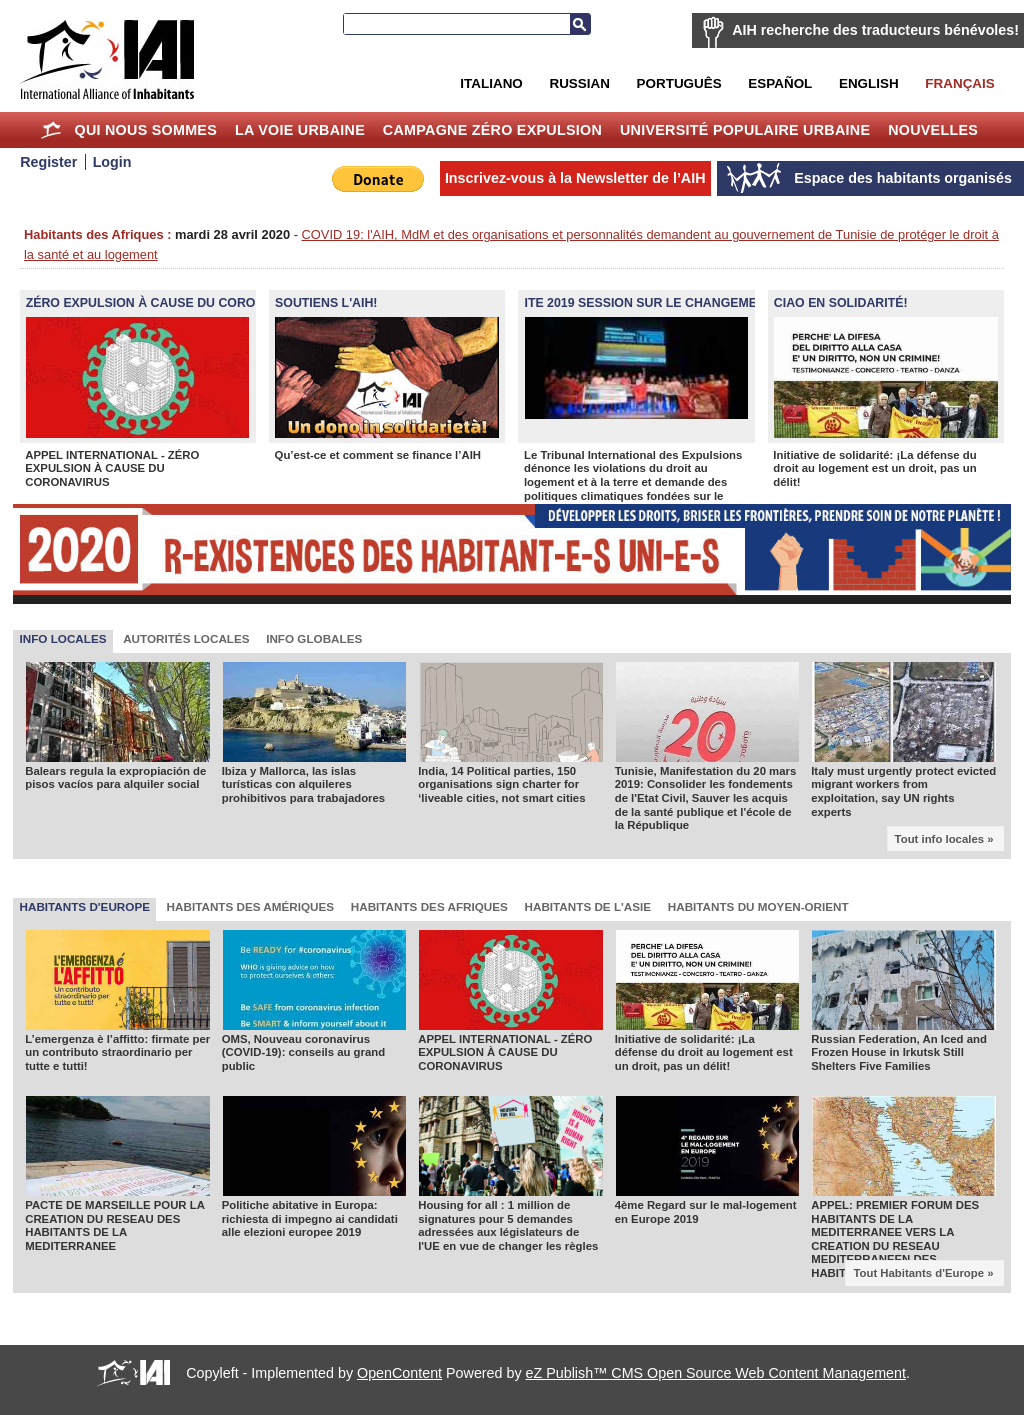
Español (780, 83)
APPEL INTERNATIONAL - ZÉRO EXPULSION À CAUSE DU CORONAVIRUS (112, 468)
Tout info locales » (944, 839)
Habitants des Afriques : (97, 234)
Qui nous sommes (145, 130)
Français (959, 83)
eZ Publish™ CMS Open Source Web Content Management (716, 1373)
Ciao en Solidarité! (841, 303)
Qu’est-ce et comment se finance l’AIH (378, 455)
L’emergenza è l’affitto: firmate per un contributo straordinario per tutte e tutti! (117, 1052)
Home (51, 130)
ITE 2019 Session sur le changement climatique (688, 303)
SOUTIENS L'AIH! (326, 303)
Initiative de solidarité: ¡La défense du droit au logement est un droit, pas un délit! (874, 468)
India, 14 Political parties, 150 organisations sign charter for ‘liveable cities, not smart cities (501, 784)
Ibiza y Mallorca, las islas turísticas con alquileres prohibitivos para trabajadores (304, 784)
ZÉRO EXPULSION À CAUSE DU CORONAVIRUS (168, 303)
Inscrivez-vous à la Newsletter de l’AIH (575, 178)
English (869, 83)
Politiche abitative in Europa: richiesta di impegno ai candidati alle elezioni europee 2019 (310, 1218)
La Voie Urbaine (300, 130)
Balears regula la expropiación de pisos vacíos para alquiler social (115, 778)
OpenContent (399, 1373)
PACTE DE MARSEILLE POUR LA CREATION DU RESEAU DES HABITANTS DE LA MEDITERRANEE (114, 1225)
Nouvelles (933, 130)
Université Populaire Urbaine (745, 130)
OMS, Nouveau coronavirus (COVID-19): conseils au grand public (303, 1052)
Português (679, 83)
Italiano (491, 83)
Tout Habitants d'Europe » (923, 1273)
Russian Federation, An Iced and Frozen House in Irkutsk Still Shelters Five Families (899, 1052)
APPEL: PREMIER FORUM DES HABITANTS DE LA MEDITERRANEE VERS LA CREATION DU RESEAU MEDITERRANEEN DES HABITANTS (895, 1239)
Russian (579, 83)
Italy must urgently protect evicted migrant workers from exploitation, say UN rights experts (903, 791)
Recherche (580, 24)
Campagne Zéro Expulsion (492, 130)
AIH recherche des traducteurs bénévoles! (875, 30)
